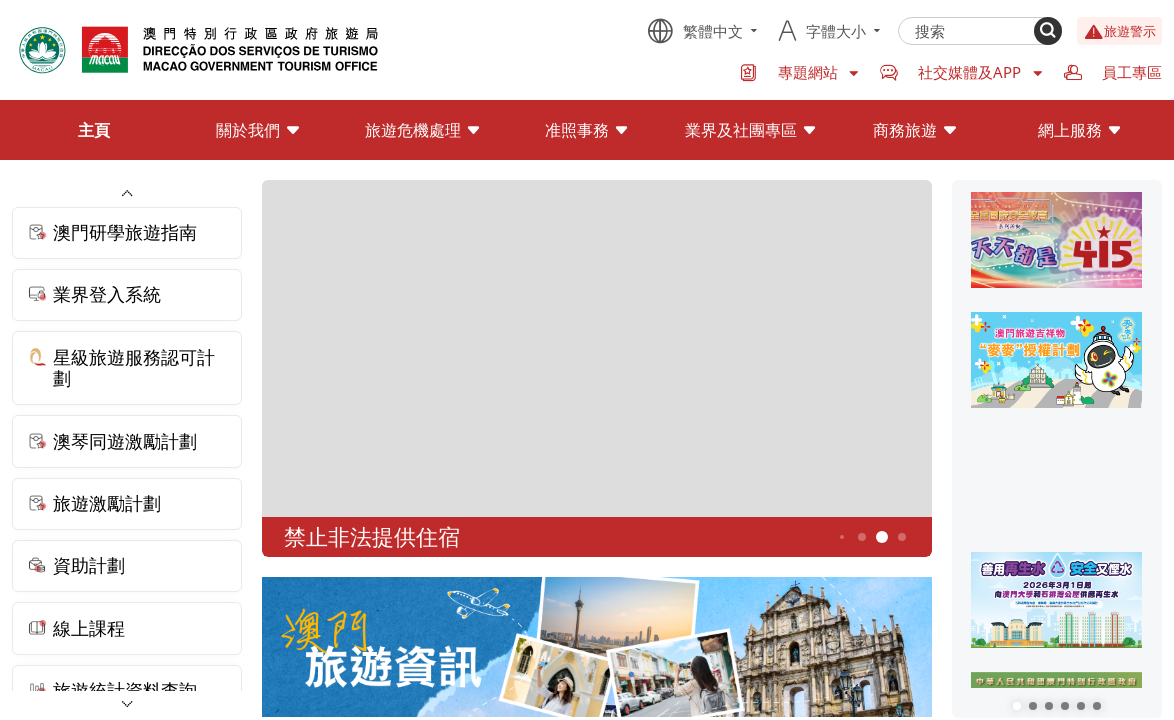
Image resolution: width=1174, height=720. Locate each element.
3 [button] (841, 537)
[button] (1017, 706)
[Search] (1048, 31)
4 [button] (861, 536)
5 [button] (881, 537)
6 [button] (901, 536)
